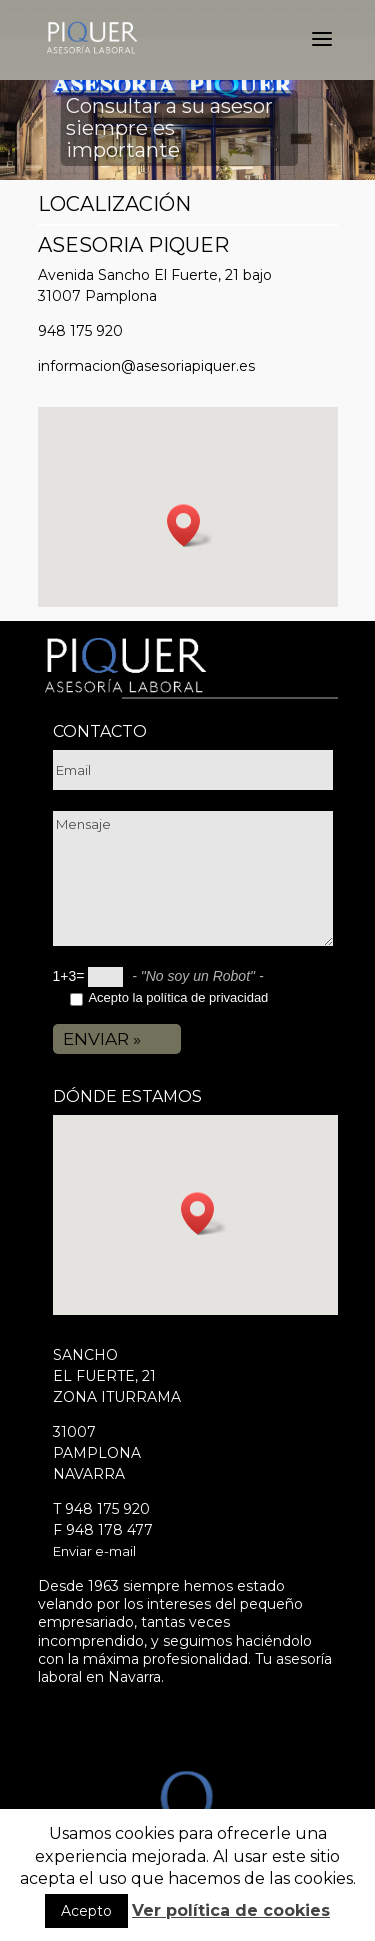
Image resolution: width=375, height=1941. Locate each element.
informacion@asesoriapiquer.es (146, 366)
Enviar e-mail (94, 1551)
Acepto (86, 1911)
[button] (190, 525)
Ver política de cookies (231, 1910)
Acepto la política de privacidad (178, 997)
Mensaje (193, 878)
